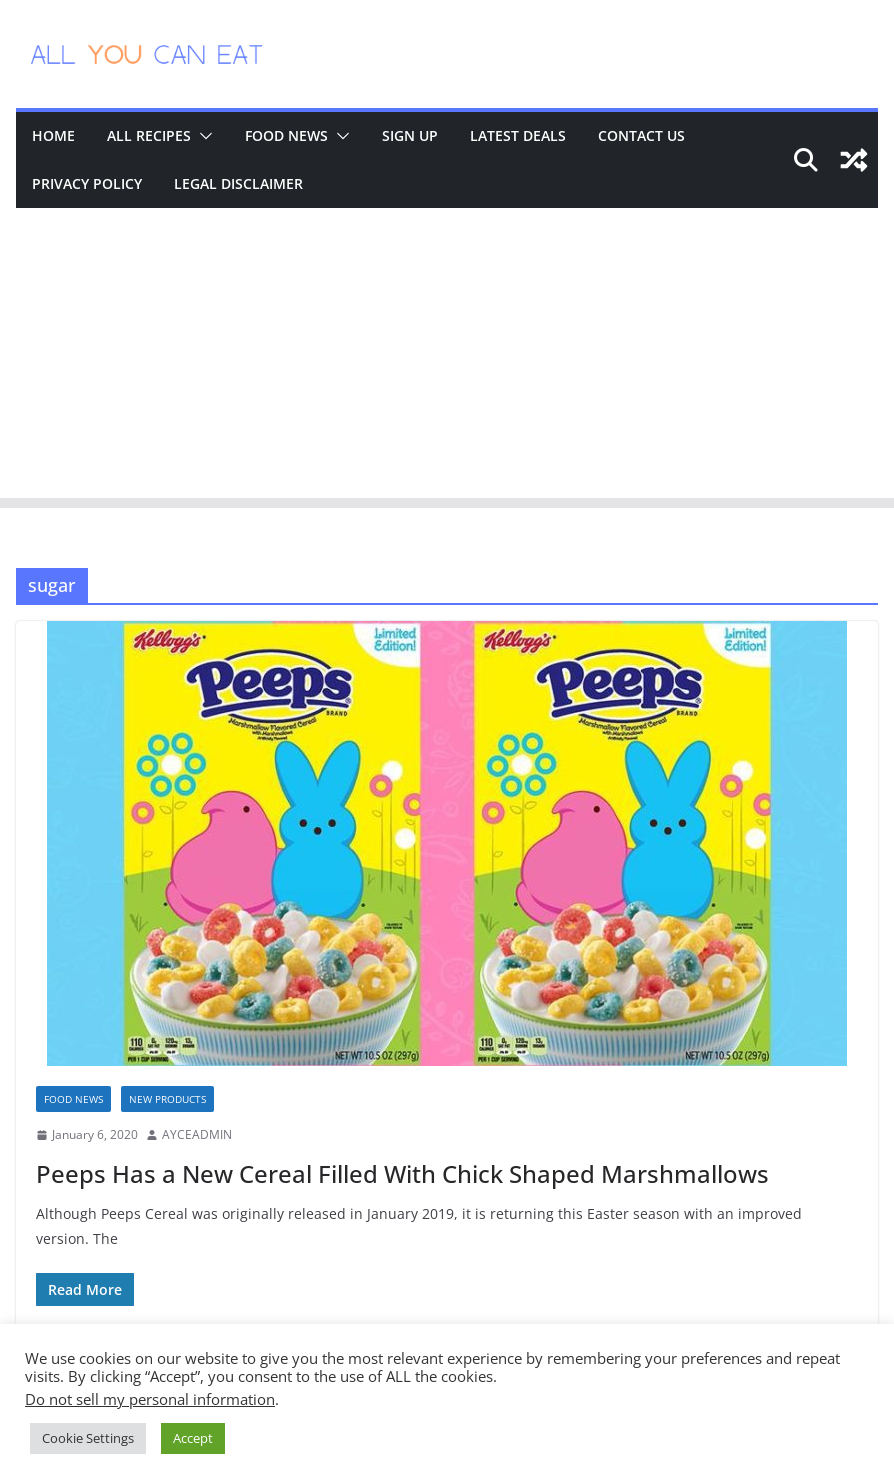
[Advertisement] (447, 358)
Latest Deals (518, 135)
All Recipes (149, 135)
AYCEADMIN (197, 1134)
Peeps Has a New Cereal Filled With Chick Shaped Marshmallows (402, 1173)
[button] (202, 136)
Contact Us (641, 135)
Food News (286, 135)
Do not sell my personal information (150, 1399)
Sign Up (410, 135)
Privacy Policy (87, 183)
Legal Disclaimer (238, 183)
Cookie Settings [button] (88, 1438)
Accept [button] (193, 1438)
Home (53, 135)
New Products (167, 1099)
